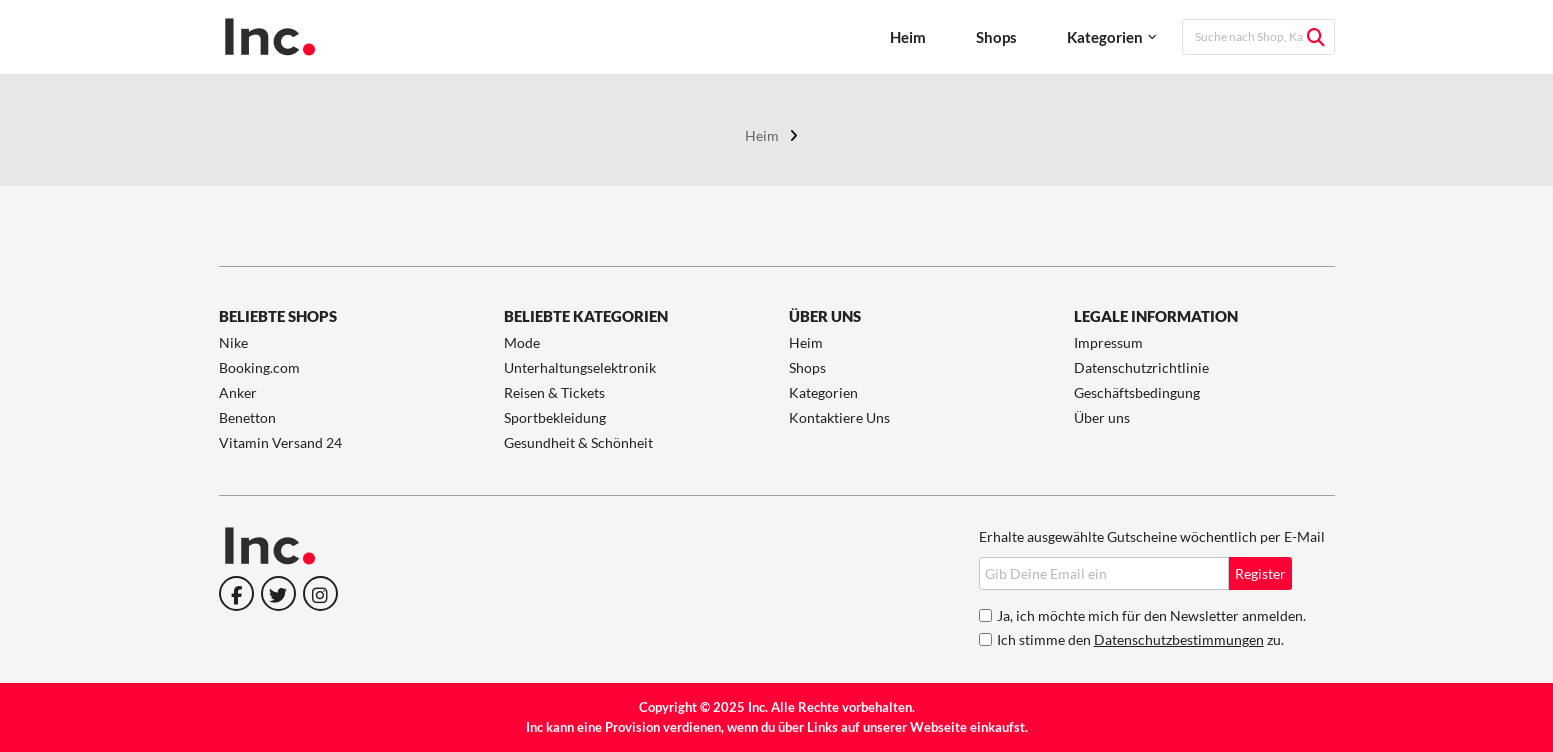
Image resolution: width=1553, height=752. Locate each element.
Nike (233, 342)
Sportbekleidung (555, 417)
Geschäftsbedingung (1137, 392)
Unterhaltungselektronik (580, 367)
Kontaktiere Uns (839, 417)
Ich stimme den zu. (1140, 639)
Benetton (247, 417)
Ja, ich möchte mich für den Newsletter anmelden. (1151, 615)
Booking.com (259, 367)
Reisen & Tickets (554, 392)
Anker (238, 392)
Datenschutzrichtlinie (1141, 367)
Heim (908, 37)
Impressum (1108, 342)
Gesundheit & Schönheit (578, 442)
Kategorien (1105, 37)
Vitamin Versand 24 (280, 442)
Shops (996, 37)
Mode (522, 342)
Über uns (1102, 417)
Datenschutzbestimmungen (1179, 639)
